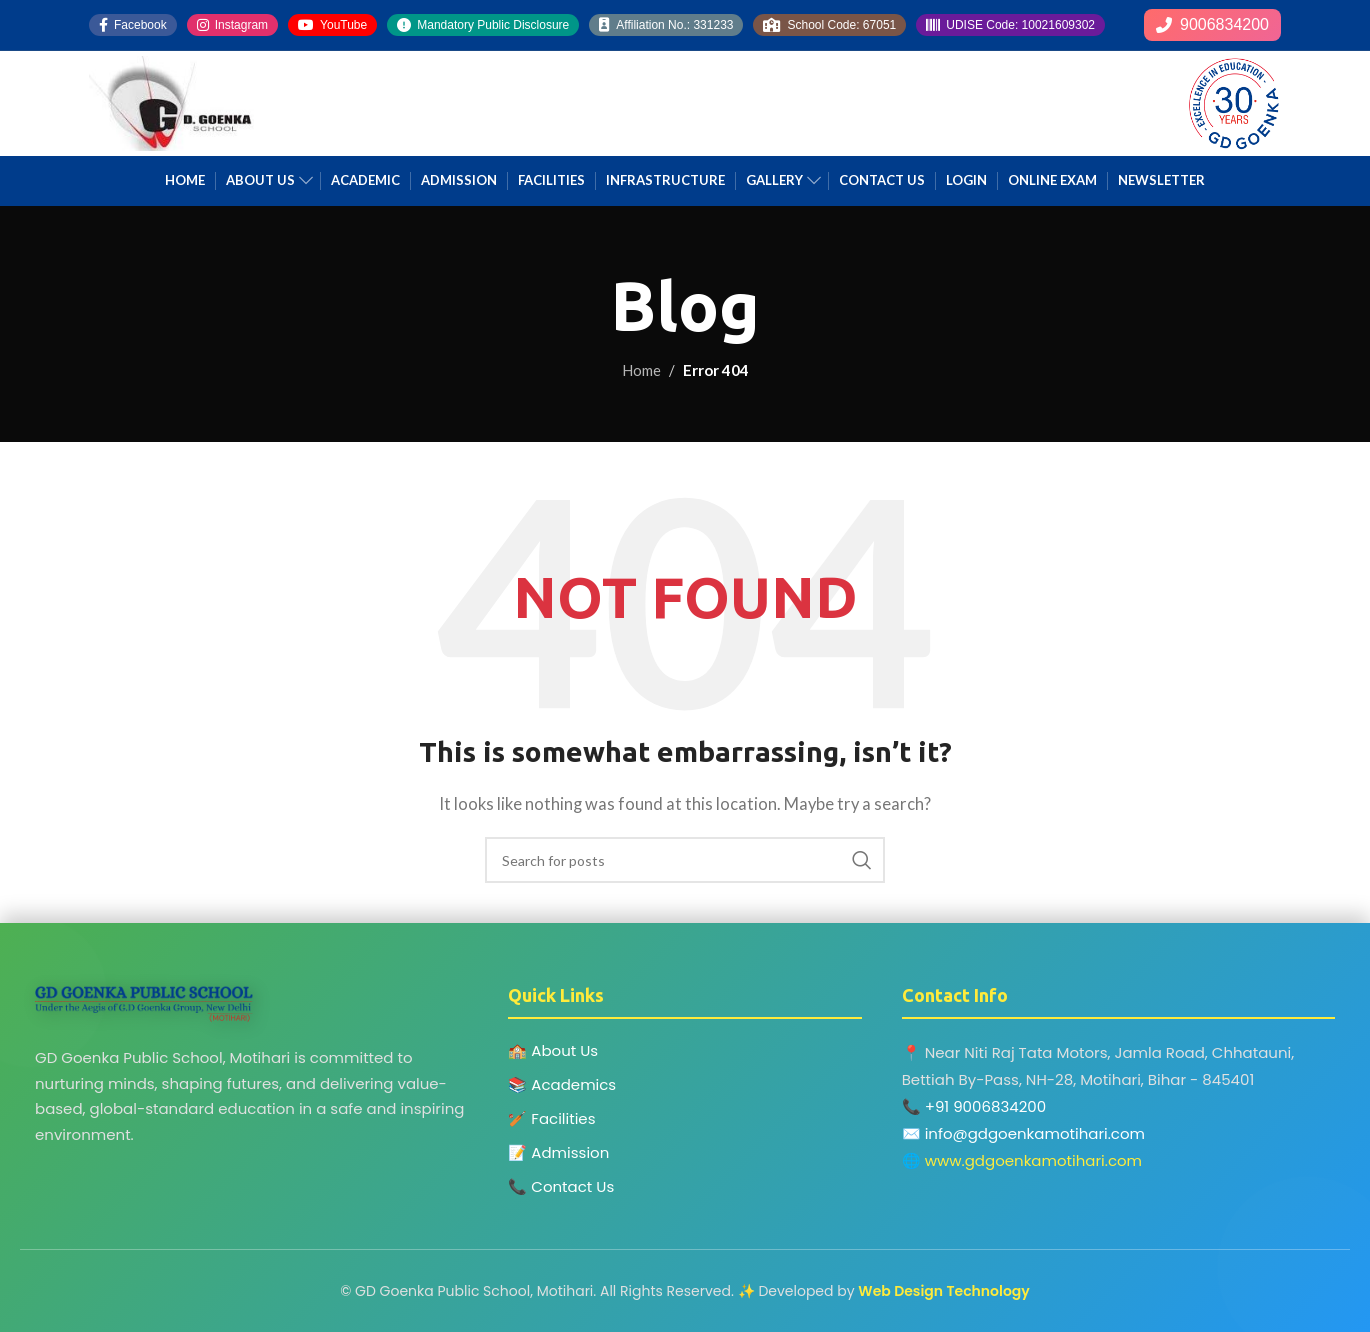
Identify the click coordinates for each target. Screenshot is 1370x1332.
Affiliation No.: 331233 (666, 25)
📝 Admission (558, 1152)
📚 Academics (562, 1084)
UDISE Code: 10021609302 (1010, 25)
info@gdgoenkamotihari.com (1035, 1133)
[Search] (685, 860)
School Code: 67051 (829, 25)
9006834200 (1212, 24)
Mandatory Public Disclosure (483, 25)
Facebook (133, 25)
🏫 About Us (553, 1050)
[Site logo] (171, 101)
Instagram (232, 25)
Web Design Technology (943, 1291)
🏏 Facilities (551, 1118)
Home (641, 370)
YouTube (332, 25)
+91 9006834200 (986, 1106)
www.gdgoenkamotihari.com (1033, 1160)
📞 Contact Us (561, 1186)
